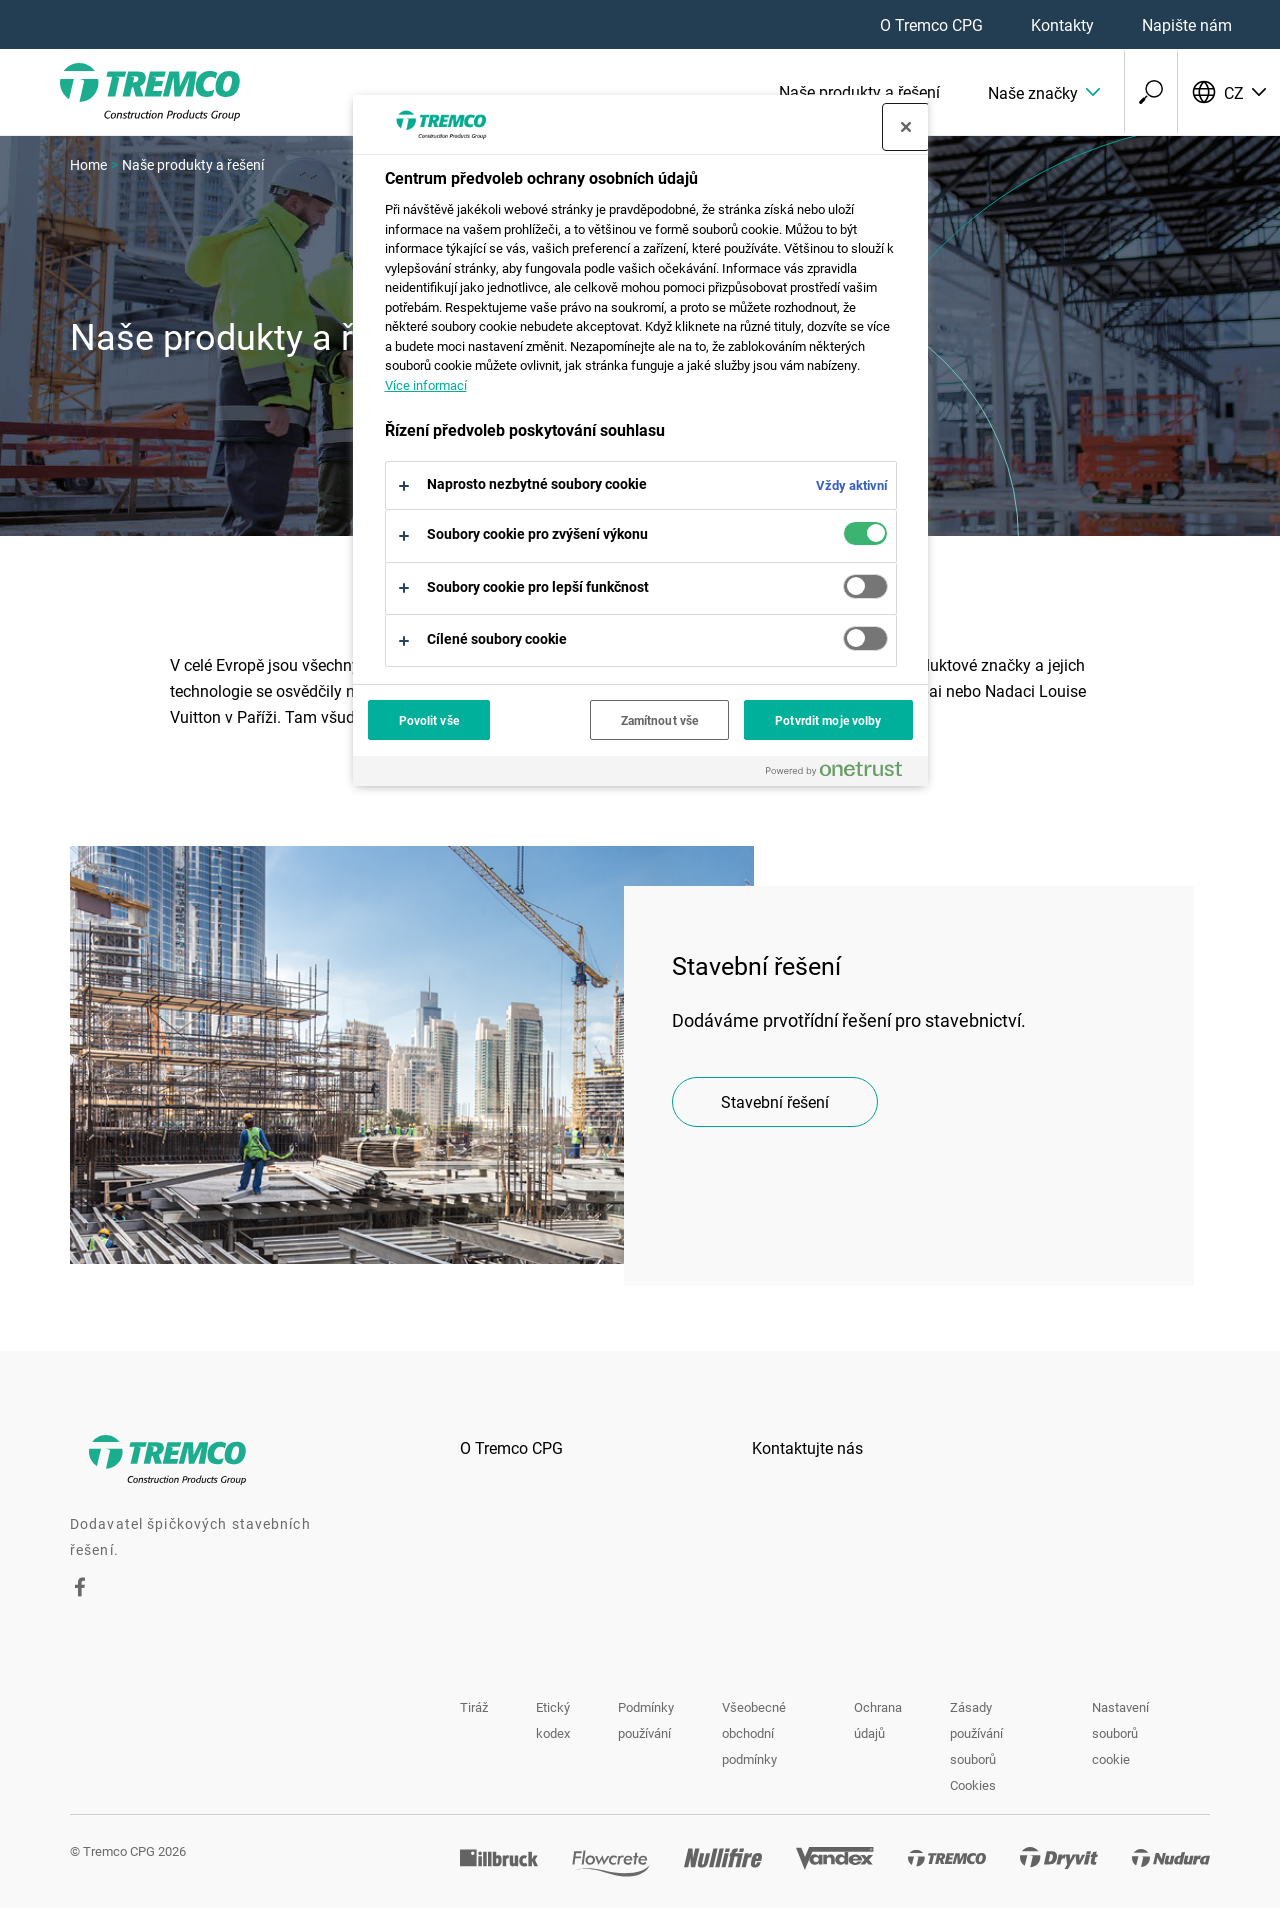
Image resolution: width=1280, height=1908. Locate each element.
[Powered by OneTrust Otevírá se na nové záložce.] (842, 773)
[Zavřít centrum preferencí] (906, 127)
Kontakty (1062, 24)
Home (88, 164)
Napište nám (1187, 24)
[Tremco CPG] (120, 92)
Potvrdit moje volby (828, 720)
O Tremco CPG (931, 24)
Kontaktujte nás (807, 1447)
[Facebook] (80, 1590)
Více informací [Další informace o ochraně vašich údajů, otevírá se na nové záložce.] (426, 385)
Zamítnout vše (660, 720)
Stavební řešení (775, 1101)
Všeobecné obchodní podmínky (754, 1733)
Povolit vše (429, 720)
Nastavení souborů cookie (1120, 1733)
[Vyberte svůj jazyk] (1228, 92)
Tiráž (474, 1707)
